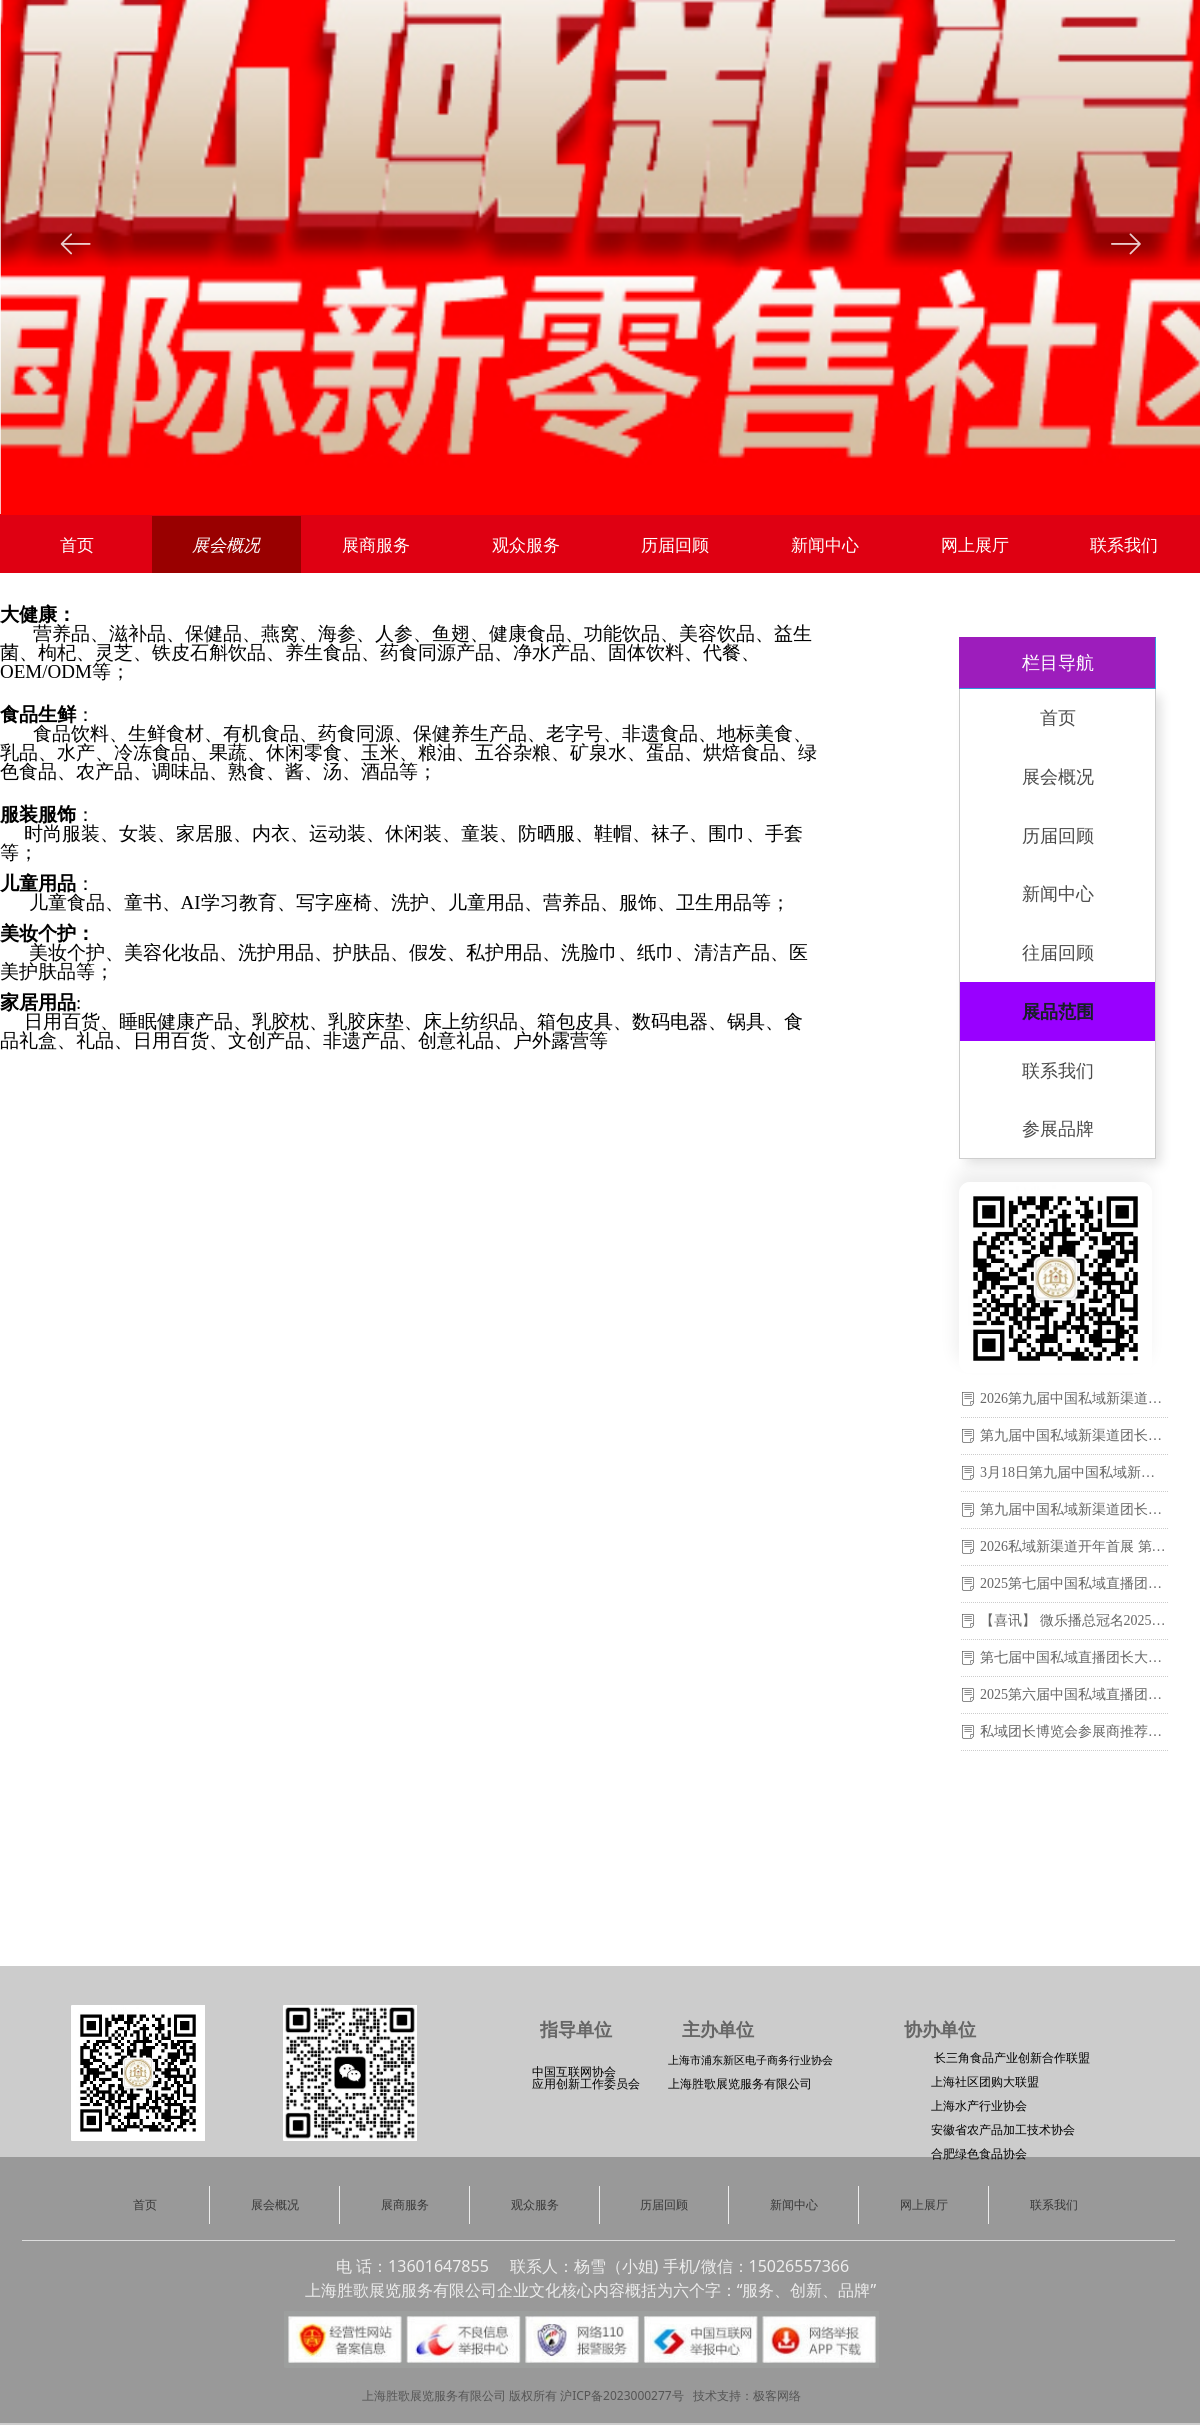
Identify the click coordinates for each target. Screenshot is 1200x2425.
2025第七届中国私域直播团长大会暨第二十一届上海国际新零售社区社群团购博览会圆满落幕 (1074, 1583)
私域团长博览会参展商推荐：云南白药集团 (1074, 1731)
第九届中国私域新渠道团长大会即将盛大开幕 (1074, 1435)
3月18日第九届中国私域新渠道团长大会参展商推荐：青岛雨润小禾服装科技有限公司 (1074, 1472)
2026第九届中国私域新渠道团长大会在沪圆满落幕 (1074, 1398)
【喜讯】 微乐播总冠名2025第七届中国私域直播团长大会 (1074, 1620)
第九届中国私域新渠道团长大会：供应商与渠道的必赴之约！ (1074, 1509)
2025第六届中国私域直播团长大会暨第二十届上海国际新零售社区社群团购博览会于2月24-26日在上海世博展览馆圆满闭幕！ (1074, 1694)
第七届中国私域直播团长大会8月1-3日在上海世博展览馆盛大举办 (1074, 1657)
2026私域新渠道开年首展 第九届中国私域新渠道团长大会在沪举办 (1074, 1546)
